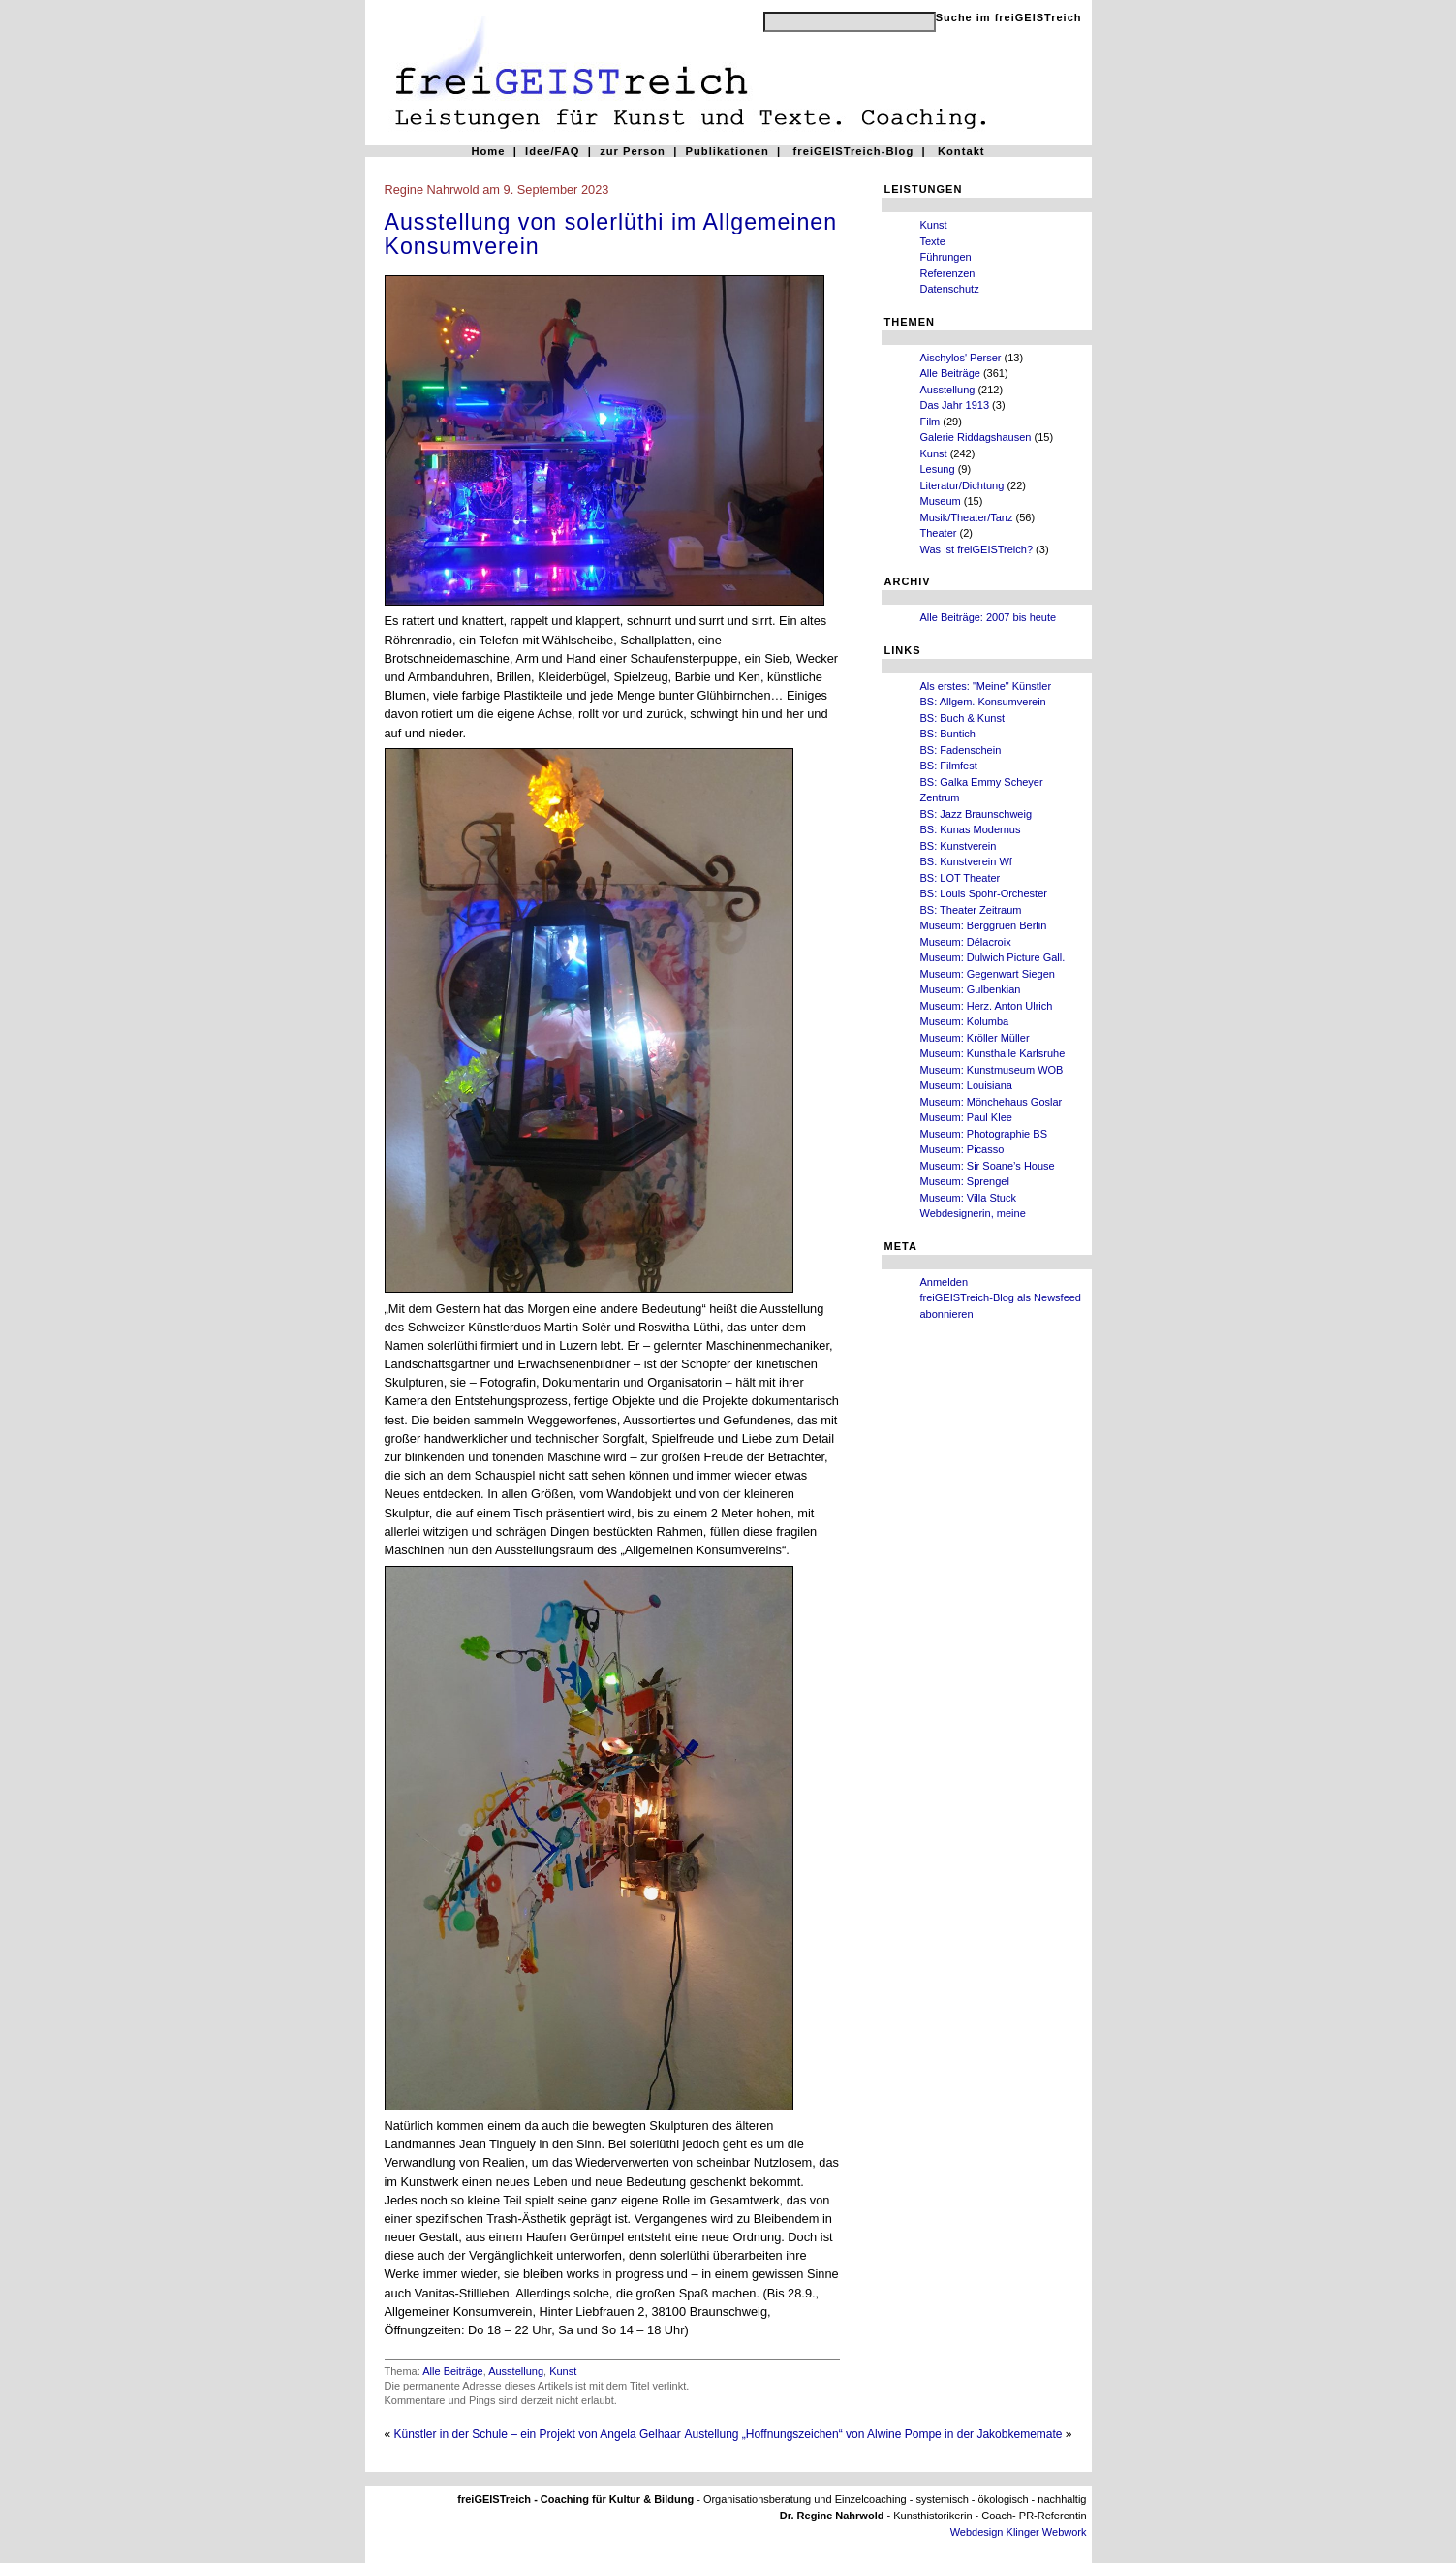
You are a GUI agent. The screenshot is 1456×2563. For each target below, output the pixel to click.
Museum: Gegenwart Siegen (987, 974)
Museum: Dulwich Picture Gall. (993, 957)
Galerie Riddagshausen (976, 437)
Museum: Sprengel (964, 1181)
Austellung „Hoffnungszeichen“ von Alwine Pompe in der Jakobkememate (873, 2434)
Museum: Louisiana (966, 1085)
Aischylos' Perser (961, 357)
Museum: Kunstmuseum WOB (992, 1070)
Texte (932, 241)
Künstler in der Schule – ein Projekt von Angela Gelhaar (537, 2434)
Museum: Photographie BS (983, 1134)
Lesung (937, 469)
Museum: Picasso (962, 1149)
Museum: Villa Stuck (968, 1197)
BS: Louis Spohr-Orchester (983, 893)
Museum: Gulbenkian (970, 989)
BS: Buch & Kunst (962, 718)
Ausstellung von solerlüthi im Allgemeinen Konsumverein (611, 234)
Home (488, 151)
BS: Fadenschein (961, 750)
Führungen (946, 257)
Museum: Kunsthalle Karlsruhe (993, 1053)
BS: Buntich (948, 733)
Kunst (933, 225)
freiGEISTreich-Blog (853, 151)
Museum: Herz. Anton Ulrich (986, 1006)
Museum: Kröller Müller (975, 1038)
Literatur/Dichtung (962, 485)
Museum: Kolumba (964, 1021)
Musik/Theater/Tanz (966, 517)
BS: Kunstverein (958, 846)
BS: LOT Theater (960, 878)
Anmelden (944, 1282)
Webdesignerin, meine (973, 1213)
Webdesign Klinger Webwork (1018, 2532)
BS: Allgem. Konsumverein (983, 701)
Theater (938, 533)
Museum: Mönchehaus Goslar (991, 1102)
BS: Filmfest (948, 765)
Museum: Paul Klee (966, 1117)
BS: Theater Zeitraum (971, 910)
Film (930, 421)
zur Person (633, 151)
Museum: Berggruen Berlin (983, 925)
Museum (940, 501)
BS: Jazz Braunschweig (976, 814)
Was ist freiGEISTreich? (977, 549)
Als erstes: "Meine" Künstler (986, 686)
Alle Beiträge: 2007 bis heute (988, 617)
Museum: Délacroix (965, 942)
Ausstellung (948, 389)
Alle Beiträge (950, 373)
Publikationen (727, 151)
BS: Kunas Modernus (970, 829)
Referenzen (948, 273)
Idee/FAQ (552, 151)
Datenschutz (949, 289)
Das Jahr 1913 (955, 405)
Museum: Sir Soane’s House (987, 1166)
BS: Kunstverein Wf (966, 861)
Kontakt (961, 151)
